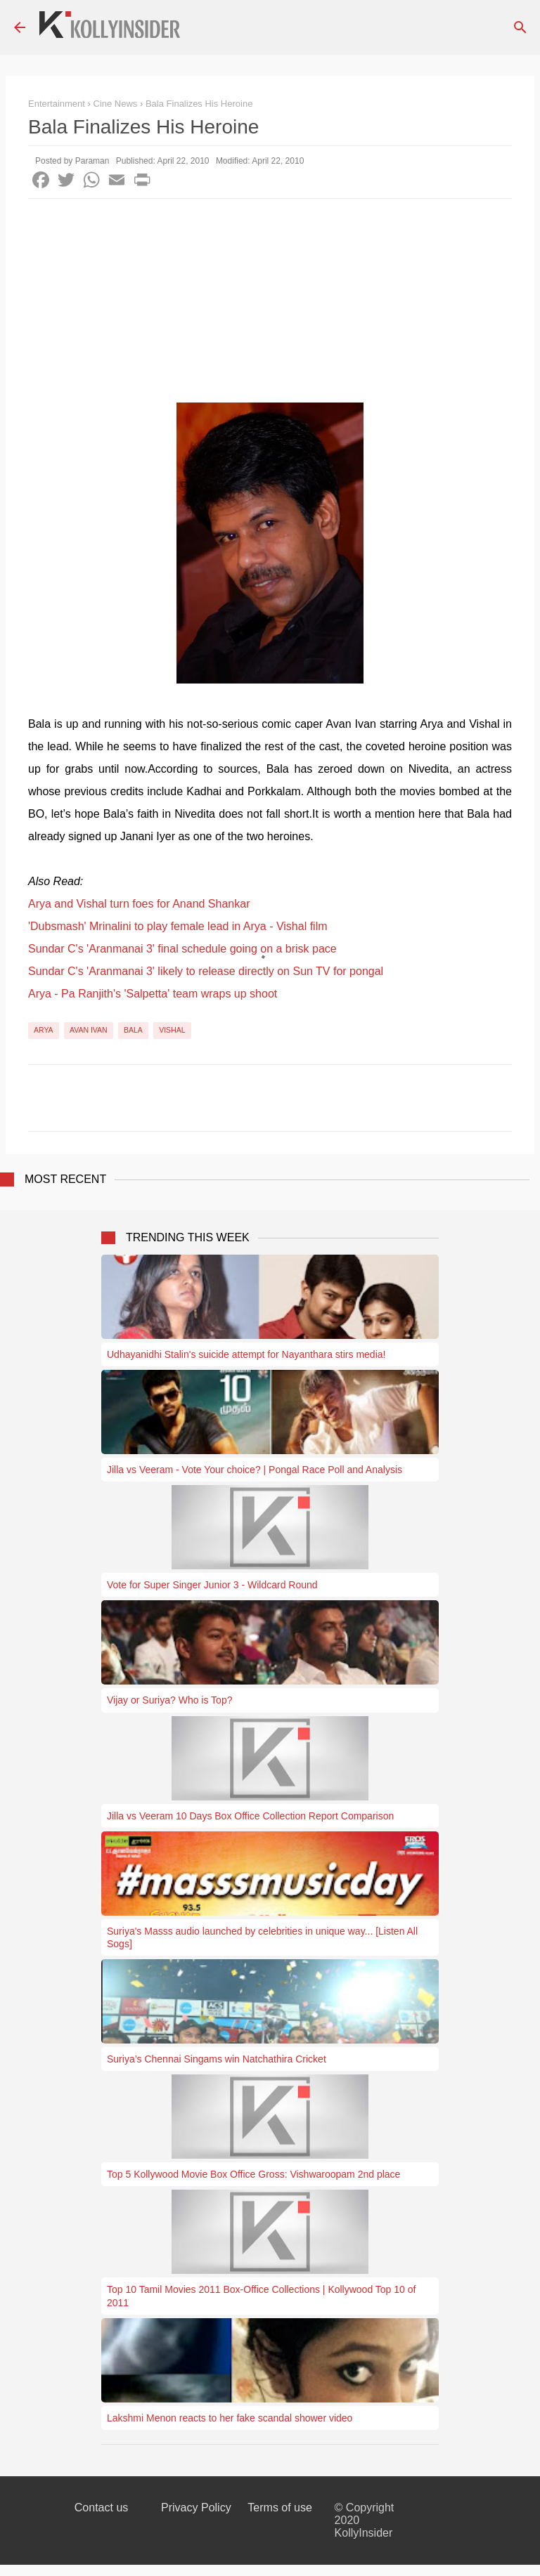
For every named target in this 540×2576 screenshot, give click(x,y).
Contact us (101, 2507)
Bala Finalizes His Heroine (199, 103)
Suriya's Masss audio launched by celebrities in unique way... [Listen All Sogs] (262, 1937)
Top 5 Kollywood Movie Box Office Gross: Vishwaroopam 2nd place (253, 2174)
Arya (43, 1030)
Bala (133, 1030)
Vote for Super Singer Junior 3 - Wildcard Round (212, 1584)
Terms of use (280, 2507)
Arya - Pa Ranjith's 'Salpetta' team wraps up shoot (152, 994)
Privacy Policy (196, 2507)
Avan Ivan (89, 1030)
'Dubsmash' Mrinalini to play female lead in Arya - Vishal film (178, 926)
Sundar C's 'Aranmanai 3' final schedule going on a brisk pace (182, 949)
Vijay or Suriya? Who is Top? (169, 1700)
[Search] (520, 27)
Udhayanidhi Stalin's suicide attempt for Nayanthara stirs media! (246, 1354)
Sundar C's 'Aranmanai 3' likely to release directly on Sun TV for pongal (205, 971)
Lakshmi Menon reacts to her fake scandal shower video (229, 2418)
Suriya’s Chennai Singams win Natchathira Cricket (216, 2059)
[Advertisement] (270, 304)
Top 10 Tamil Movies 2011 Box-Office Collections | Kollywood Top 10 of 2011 (261, 2296)
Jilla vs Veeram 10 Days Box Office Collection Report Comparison (250, 1816)
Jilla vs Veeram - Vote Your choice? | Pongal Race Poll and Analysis (254, 1469)
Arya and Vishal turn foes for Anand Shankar (139, 904)
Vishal (172, 1030)
